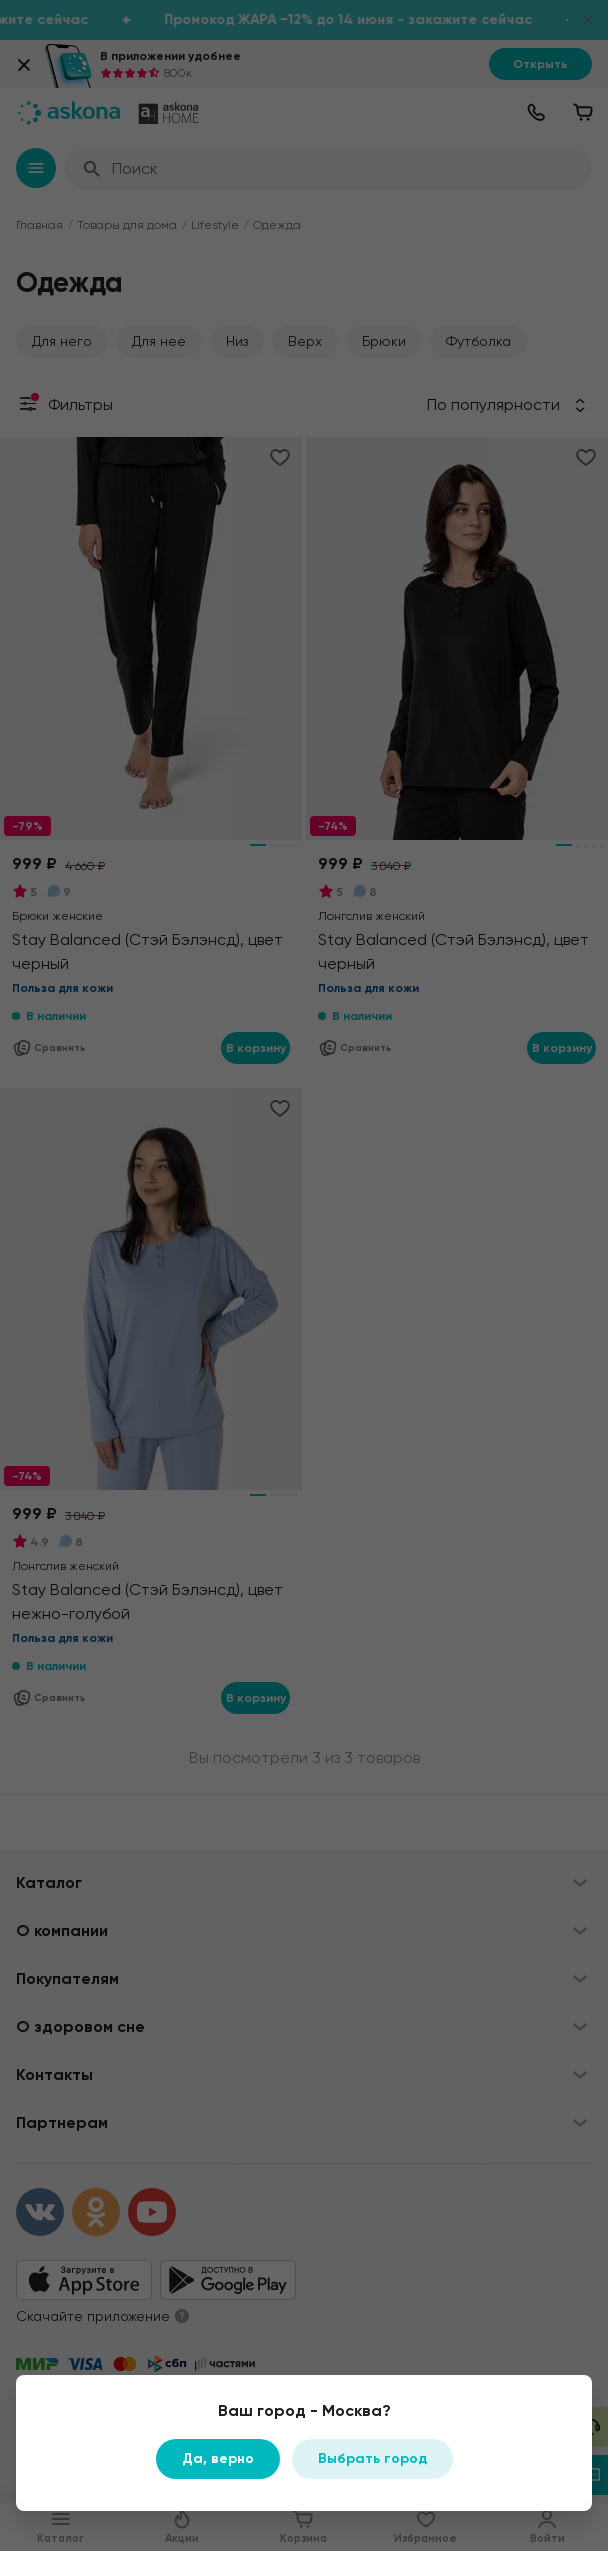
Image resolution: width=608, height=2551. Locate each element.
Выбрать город (372, 2458)
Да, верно (218, 2458)
